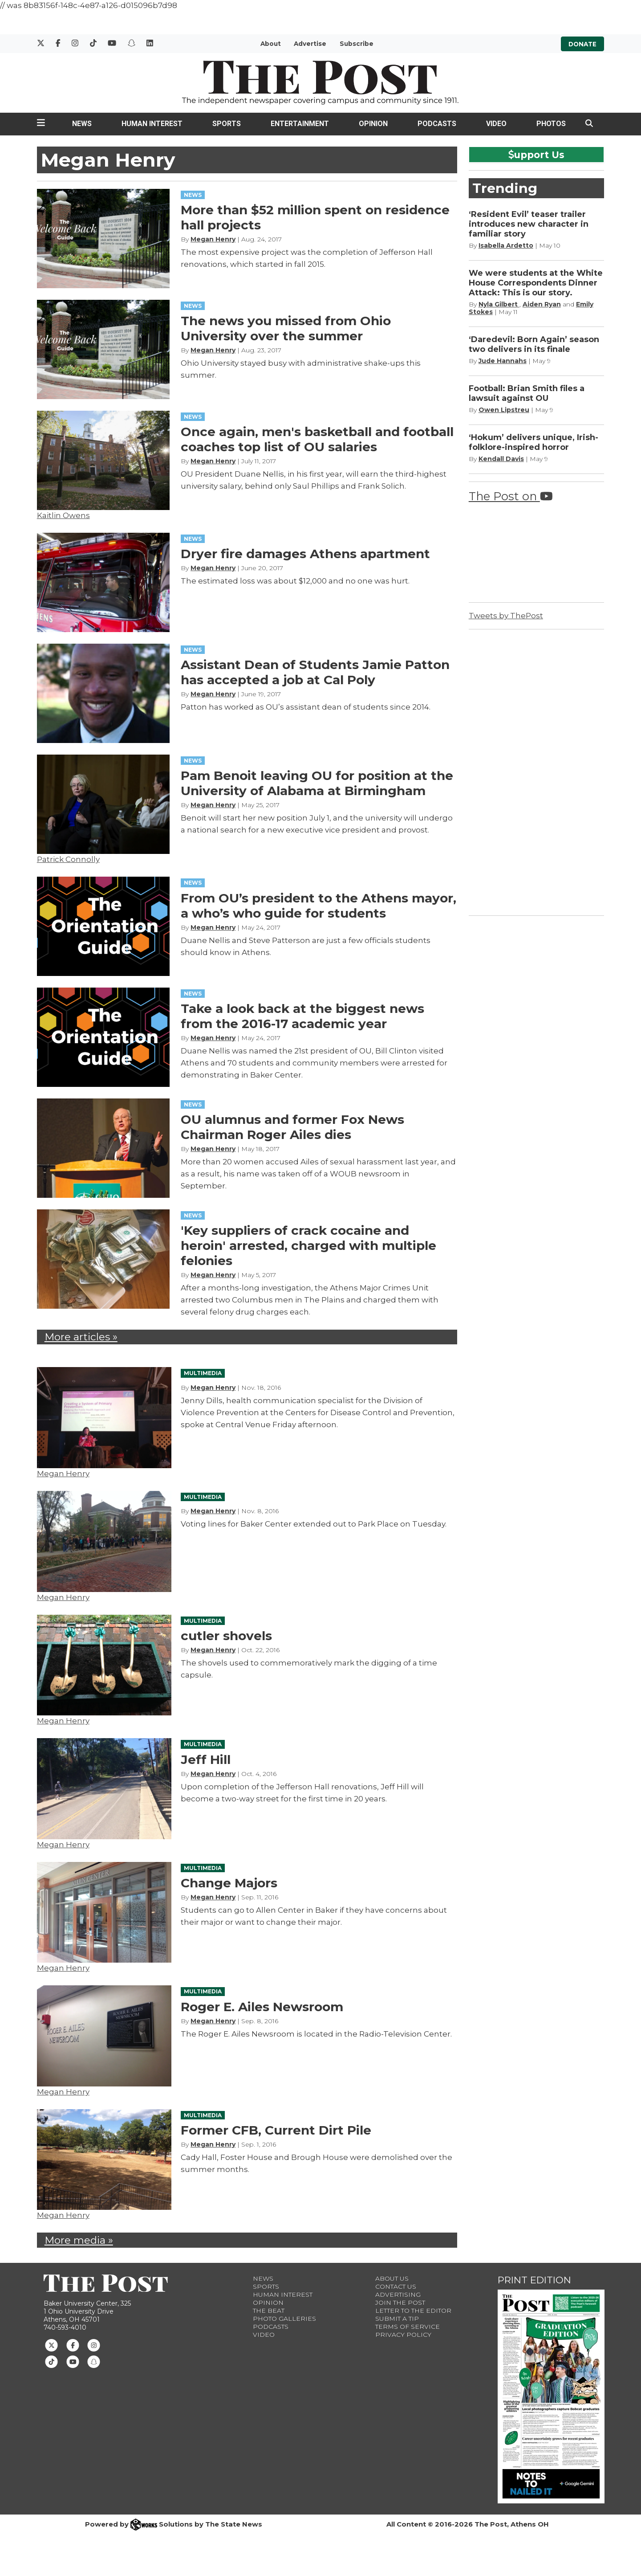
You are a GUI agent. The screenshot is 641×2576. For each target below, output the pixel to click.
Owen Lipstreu (504, 410)
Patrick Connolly (68, 859)
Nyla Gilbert (499, 304)
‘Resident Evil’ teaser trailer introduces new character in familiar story (528, 224)
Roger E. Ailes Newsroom (262, 2006)
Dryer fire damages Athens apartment (305, 553)
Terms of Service (407, 2327)
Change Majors (229, 1882)
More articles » (81, 1337)
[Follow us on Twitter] (51, 2345)
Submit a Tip (397, 2319)
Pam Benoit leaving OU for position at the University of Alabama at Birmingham (317, 783)
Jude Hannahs (503, 361)
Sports (226, 123)
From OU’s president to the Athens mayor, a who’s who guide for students (318, 905)
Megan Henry (213, 239)
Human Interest (152, 123)
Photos (551, 123)
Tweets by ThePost (506, 615)
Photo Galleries (284, 2319)
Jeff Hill (206, 1759)
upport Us (536, 154)
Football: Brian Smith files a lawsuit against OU (526, 393)
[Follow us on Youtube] (73, 2361)
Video (496, 123)
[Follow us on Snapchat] (93, 2361)
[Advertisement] (535, 770)
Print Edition (534, 2280)
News (82, 123)
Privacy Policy (403, 2335)
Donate (582, 43)
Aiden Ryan (542, 304)
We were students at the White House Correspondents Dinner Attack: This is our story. (536, 283)
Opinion (373, 123)
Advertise (310, 43)
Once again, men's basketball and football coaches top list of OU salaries (317, 439)
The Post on (511, 496)
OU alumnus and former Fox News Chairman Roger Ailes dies (292, 1127)
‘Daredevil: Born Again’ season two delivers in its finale (534, 344)
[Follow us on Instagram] (93, 2345)
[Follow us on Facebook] (73, 2345)
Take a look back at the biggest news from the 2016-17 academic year (302, 1016)
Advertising (398, 2294)
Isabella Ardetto (506, 245)
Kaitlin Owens (63, 515)
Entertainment (300, 123)
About (270, 43)
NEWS (193, 195)
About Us (392, 2278)
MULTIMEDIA (203, 1373)
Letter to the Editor (413, 2311)
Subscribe (356, 43)
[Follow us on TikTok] (51, 2361)
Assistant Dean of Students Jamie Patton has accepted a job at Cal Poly (315, 672)
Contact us (395, 2286)
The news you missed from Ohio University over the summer (286, 328)
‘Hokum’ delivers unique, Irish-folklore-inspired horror (533, 442)
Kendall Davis (501, 459)
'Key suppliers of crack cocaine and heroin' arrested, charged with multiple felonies (308, 1245)
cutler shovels (226, 1635)
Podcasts (437, 123)
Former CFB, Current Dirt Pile (276, 2130)
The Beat (268, 2311)
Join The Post (400, 2302)
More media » (79, 2240)
